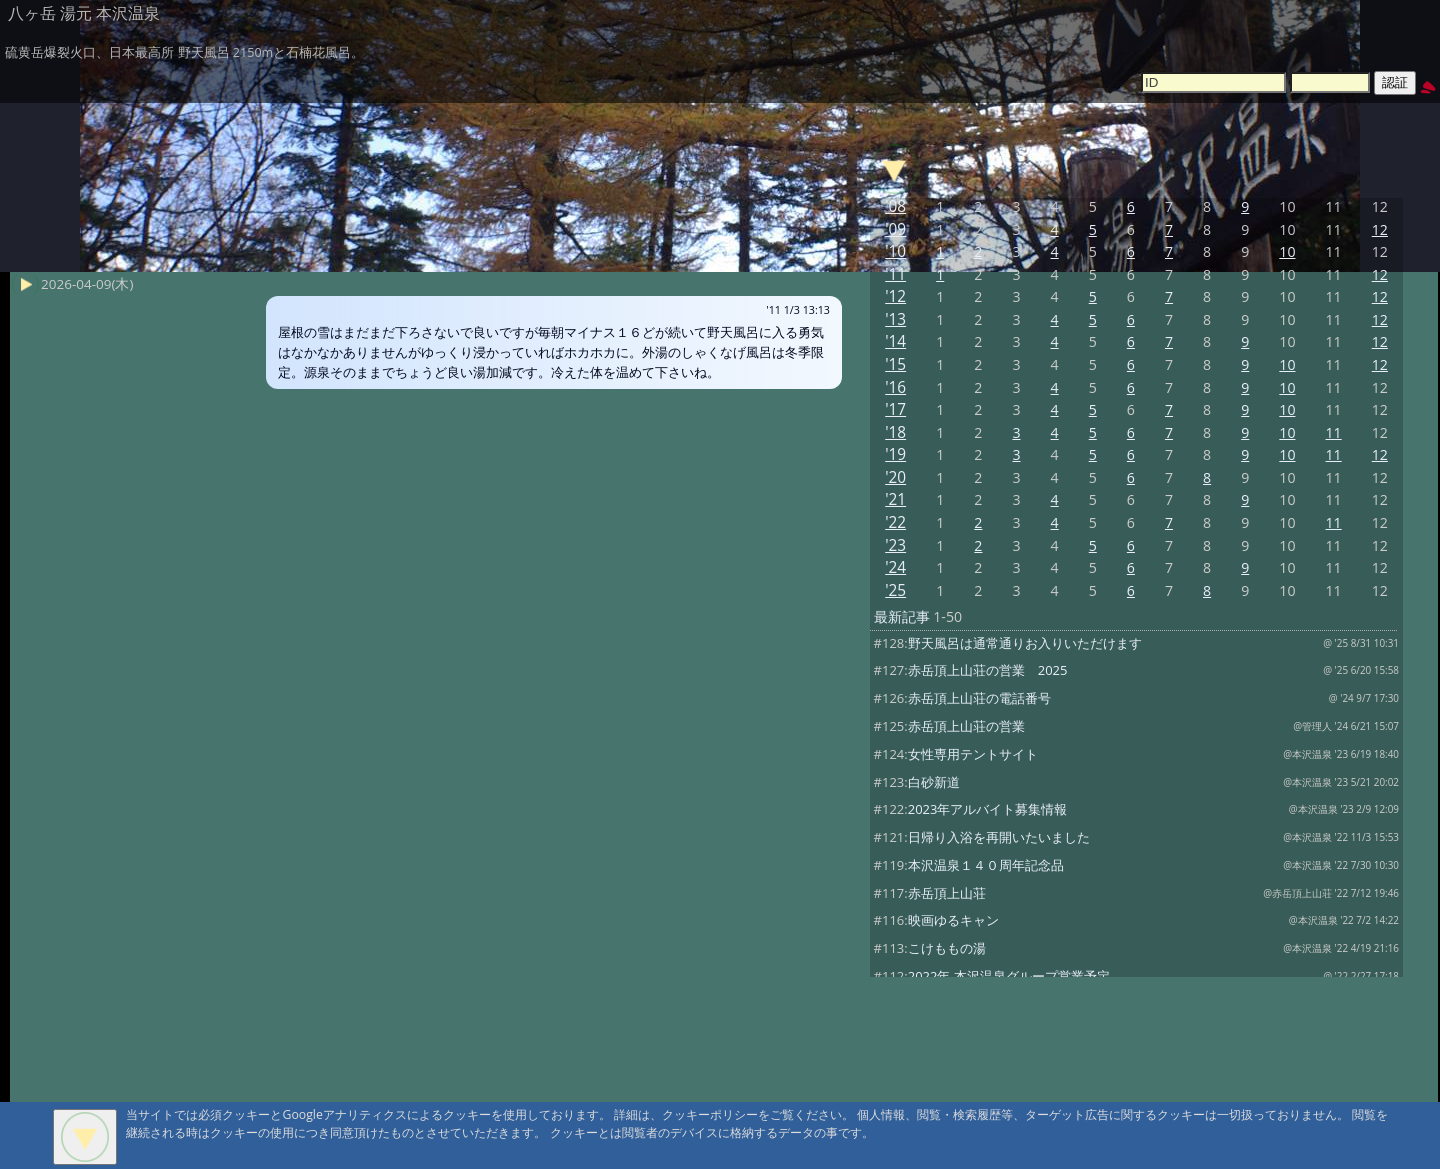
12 (1380, 229)
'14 (895, 341)
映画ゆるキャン (953, 920)
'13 (895, 319)
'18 (895, 432)
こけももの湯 (947, 948)
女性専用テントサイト (973, 754)
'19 (895, 454)
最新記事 (902, 616)
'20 (895, 477)
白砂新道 (934, 782)
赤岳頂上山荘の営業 (966, 726)
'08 (895, 206)
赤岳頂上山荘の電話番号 (979, 698)
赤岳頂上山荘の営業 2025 (988, 670)
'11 (895, 274)
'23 (895, 545)
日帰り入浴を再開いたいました (999, 837)
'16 (895, 387)
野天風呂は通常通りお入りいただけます (1025, 643)
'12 (895, 296)
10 (1287, 251)
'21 (895, 499)
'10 (895, 251)
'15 (895, 364)
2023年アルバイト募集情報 (988, 809)
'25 (895, 590)
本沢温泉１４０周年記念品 (986, 865)
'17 (895, 409)
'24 (895, 567)
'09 (895, 229)
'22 (895, 522)
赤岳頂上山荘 (947, 893)
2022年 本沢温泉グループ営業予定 (1009, 976)
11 (1334, 432)
